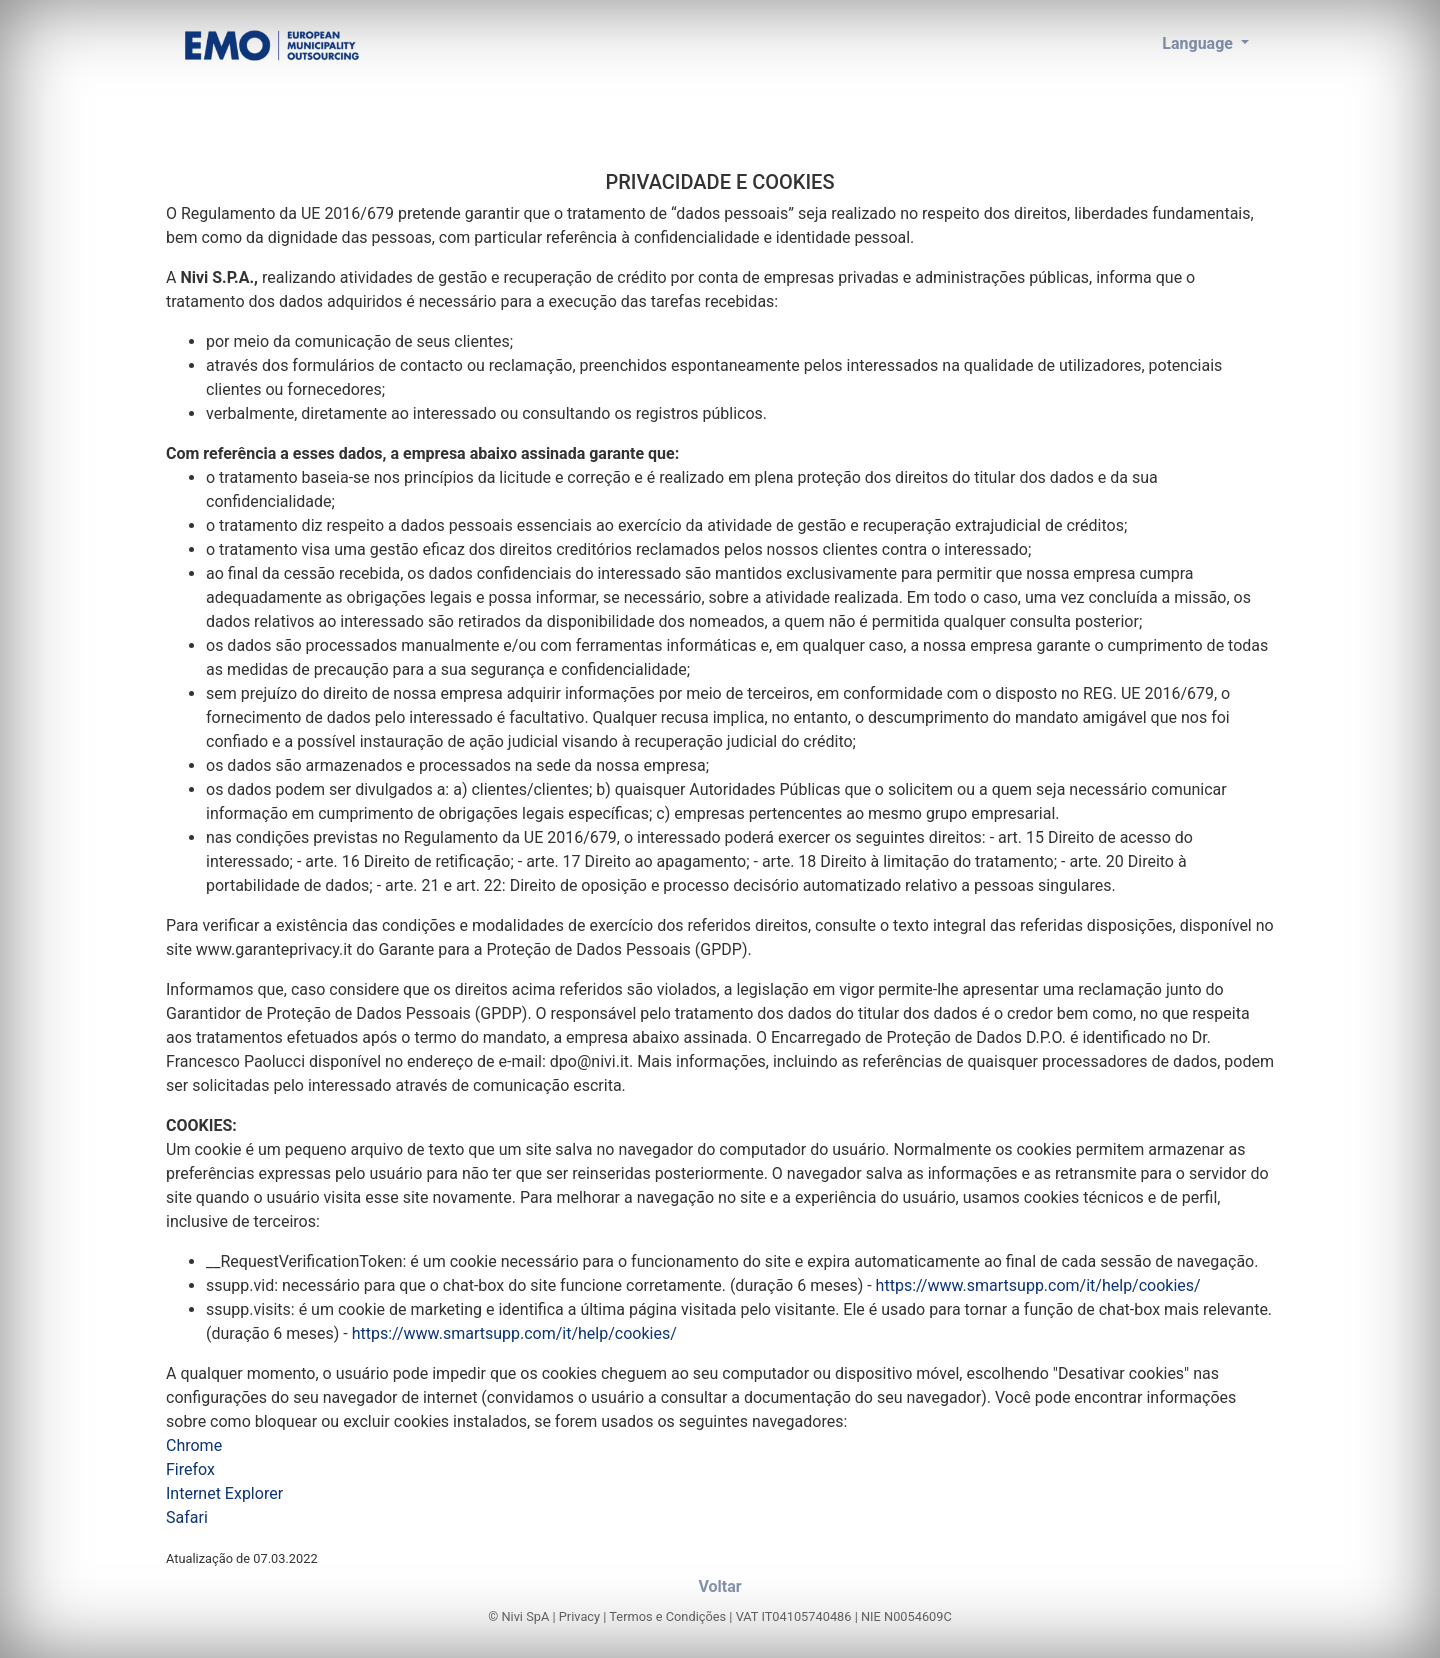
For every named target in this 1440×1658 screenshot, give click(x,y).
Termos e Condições (667, 1616)
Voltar (719, 1586)
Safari (187, 1517)
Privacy (579, 1616)
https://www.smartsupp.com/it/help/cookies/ (1038, 1285)
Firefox (190, 1469)
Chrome (194, 1445)
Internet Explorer (224, 1493)
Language (1199, 43)
